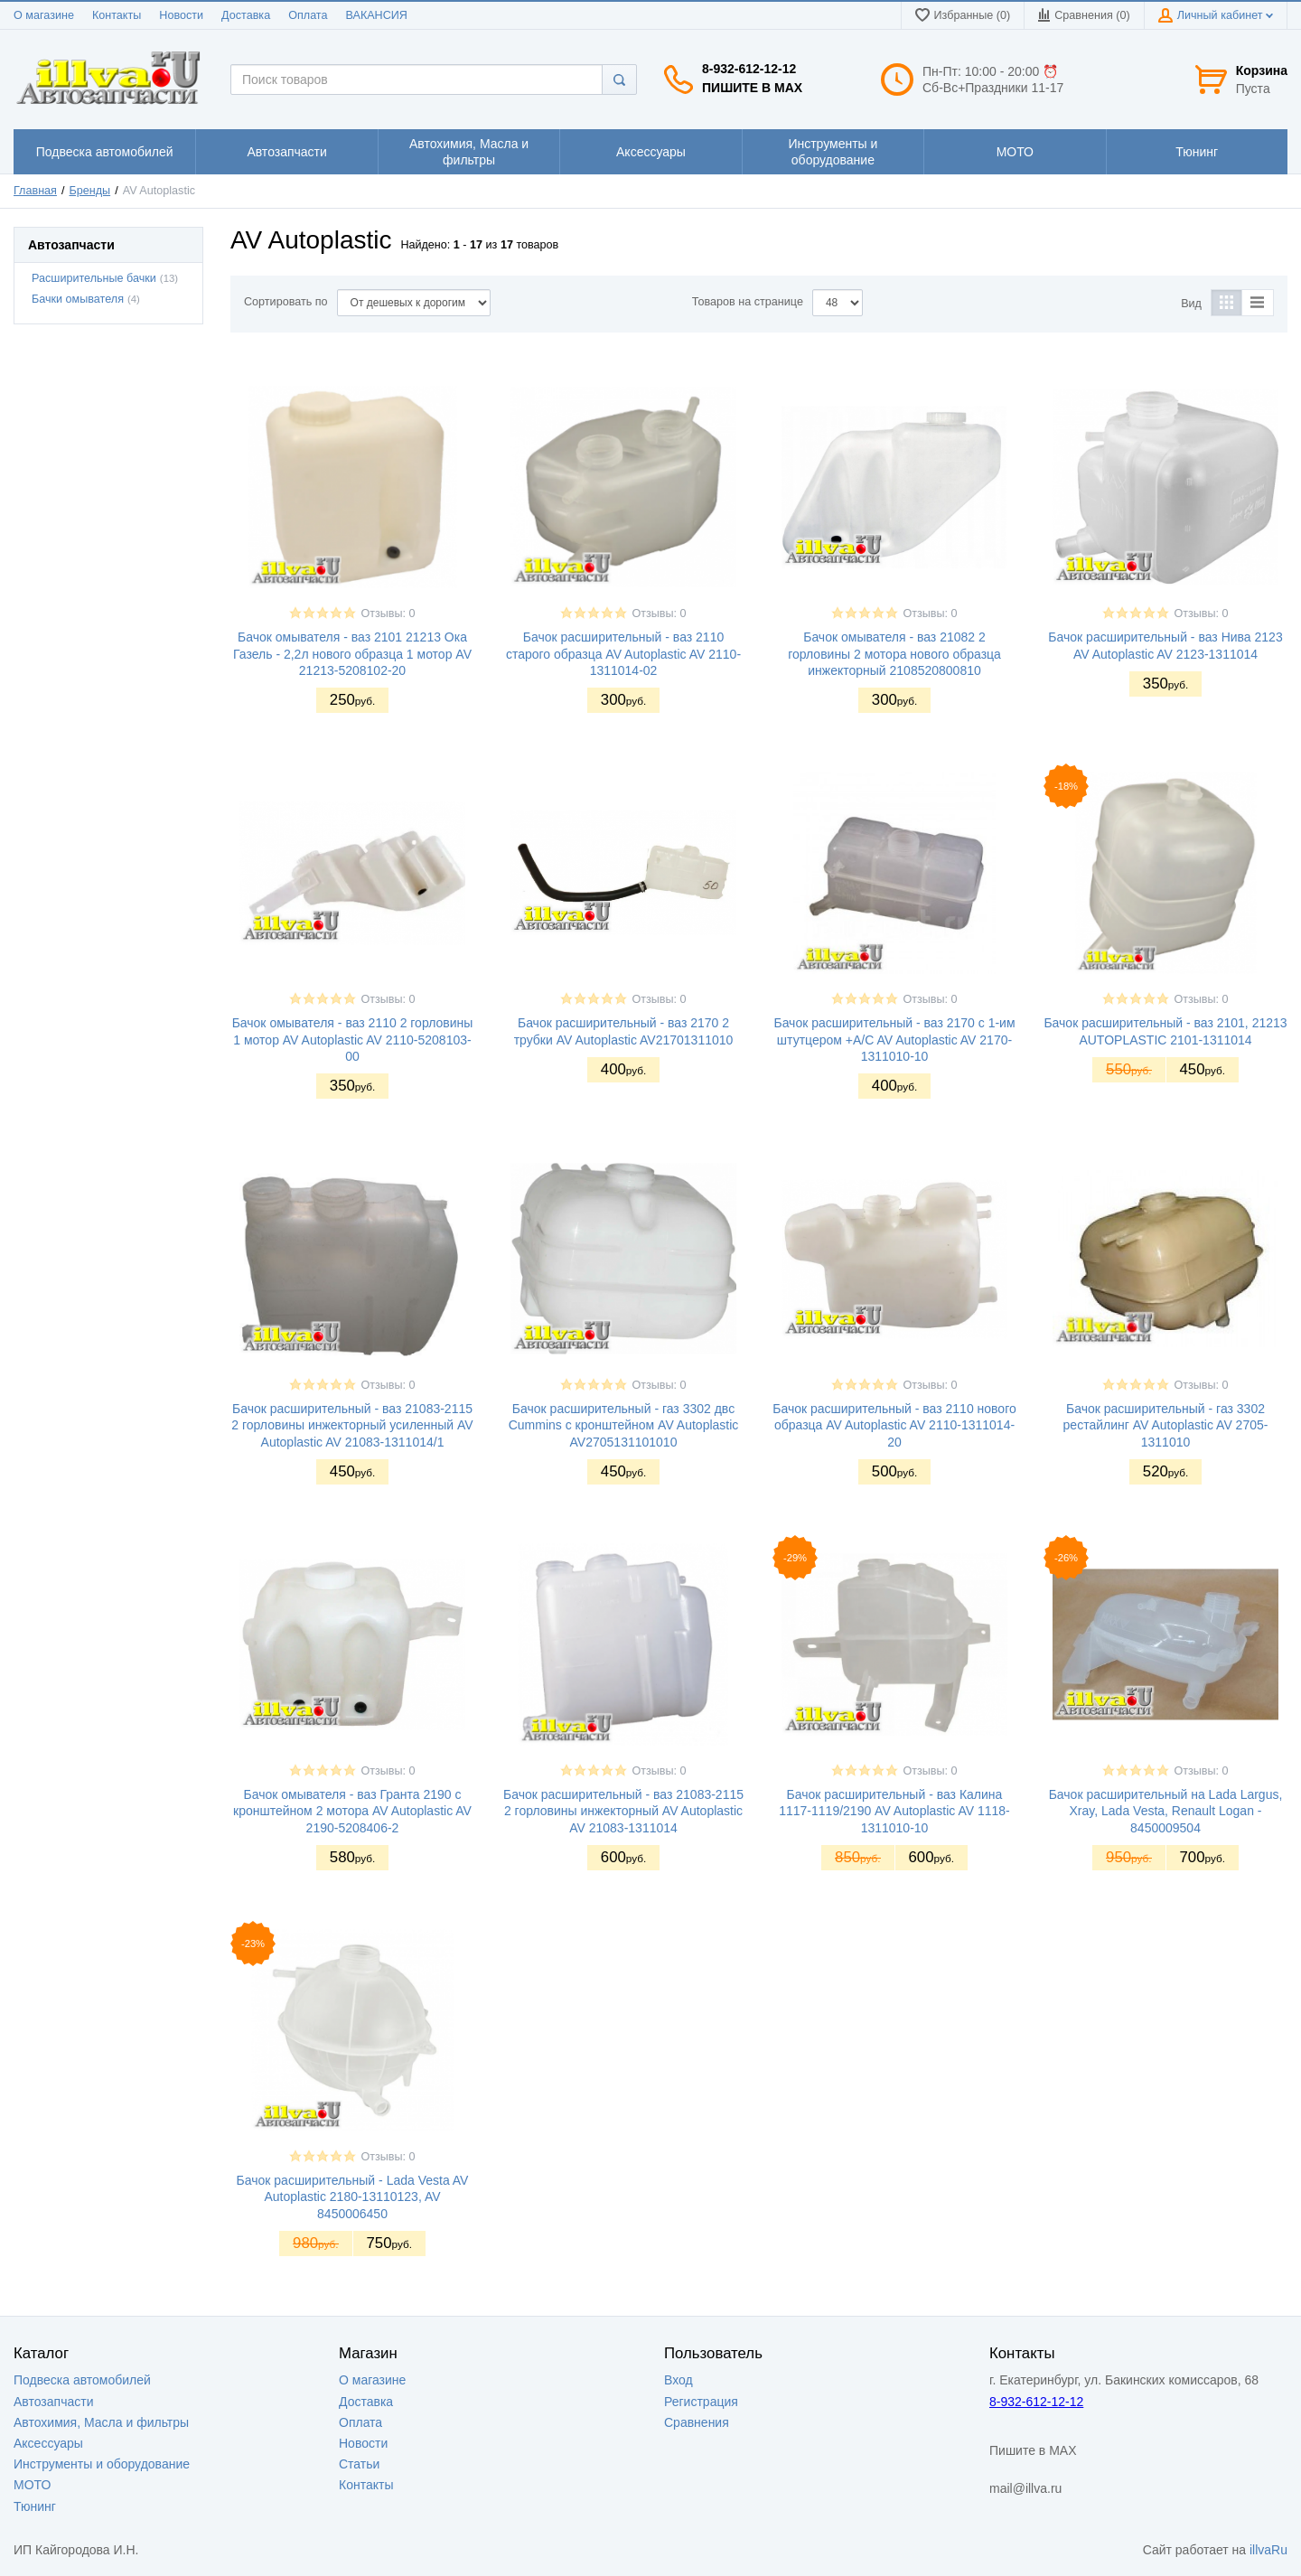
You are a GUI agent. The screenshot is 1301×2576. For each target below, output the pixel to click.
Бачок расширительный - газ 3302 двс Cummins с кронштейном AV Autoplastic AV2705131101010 (624, 1424)
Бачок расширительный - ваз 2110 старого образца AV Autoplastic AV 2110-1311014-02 (623, 653)
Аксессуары (48, 2443)
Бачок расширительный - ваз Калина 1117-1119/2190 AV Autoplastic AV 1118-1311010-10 (894, 1810)
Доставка (245, 15)
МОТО (32, 2485)
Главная (35, 190)
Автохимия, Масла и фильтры (101, 2422)
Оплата (307, 15)
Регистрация (701, 2401)
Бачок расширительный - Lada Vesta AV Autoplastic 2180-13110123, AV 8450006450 (353, 2196)
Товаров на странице (747, 301)
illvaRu (1268, 2550)
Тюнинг (35, 2506)
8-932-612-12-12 (749, 68)
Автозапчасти (53, 2401)
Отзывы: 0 (387, 613)
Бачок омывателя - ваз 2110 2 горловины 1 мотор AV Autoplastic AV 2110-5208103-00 (352, 1039)
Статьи (359, 2464)
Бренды (90, 190)
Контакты (116, 15)
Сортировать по (286, 301)
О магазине (44, 15)
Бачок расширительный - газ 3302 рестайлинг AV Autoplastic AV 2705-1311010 (1165, 1424)
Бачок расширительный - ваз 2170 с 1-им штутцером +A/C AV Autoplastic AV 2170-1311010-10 (894, 1039)
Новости (181, 15)
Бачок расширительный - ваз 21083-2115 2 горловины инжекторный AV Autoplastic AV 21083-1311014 (623, 1810)
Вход (678, 2380)
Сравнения (696, 2422)
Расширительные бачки (94, 278)
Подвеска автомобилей (82, 2380)
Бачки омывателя (78, 299)
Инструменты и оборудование (102, 2464)
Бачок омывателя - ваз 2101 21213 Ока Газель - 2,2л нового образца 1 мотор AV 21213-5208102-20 (352, 653)
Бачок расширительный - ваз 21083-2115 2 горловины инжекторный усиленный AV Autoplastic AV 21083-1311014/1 (352, 1424)
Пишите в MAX (752, 87)
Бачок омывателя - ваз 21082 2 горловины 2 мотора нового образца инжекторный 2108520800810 (894, 653)
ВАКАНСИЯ (376, 15)
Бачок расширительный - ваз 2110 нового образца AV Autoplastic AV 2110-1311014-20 (894, 1424)
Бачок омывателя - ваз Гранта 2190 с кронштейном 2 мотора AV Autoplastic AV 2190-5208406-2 (352, 1810)
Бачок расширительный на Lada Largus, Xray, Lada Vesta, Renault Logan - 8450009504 (1166, 1810)
